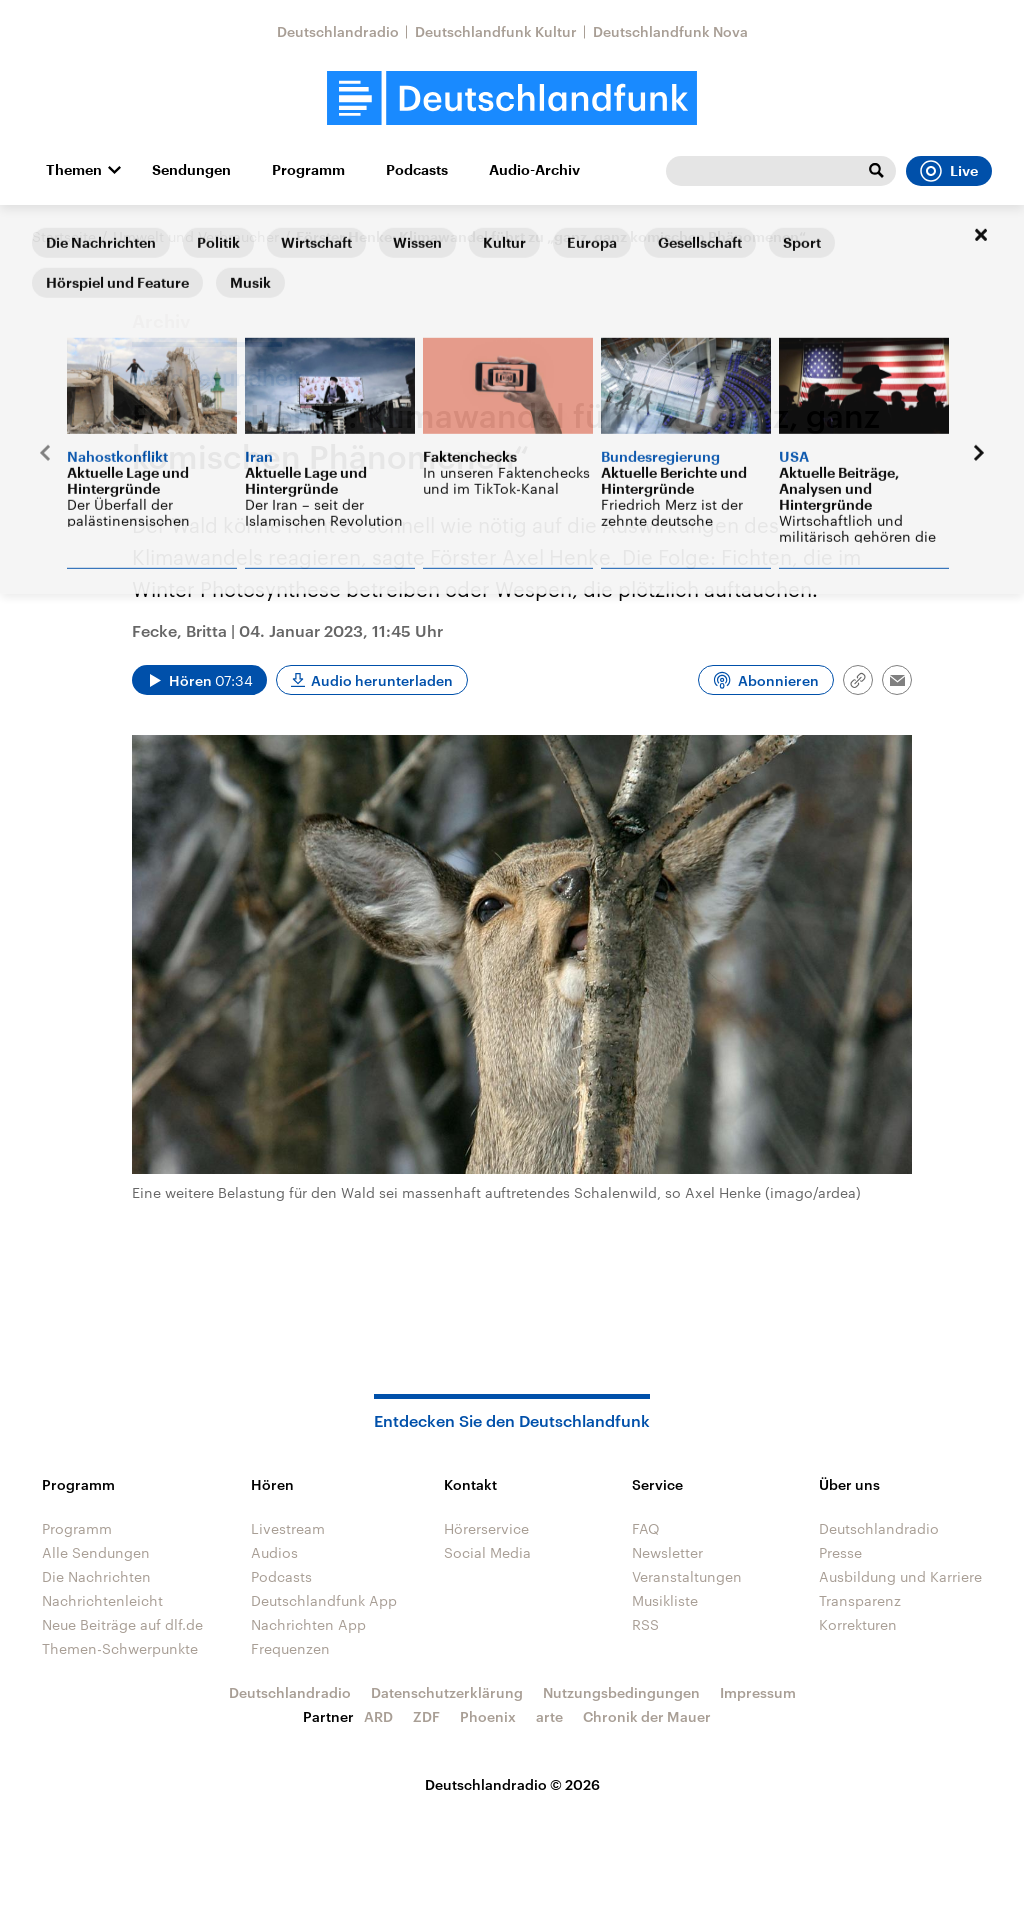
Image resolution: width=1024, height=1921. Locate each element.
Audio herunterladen (382, 680)
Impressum (758, 1692)
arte (549, 1716)
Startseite (64, 236)
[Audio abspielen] (199, 680)
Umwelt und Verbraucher (196, 236)
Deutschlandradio (338, 31)
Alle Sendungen (96, 1552)
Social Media (487, 1552)
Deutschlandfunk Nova (670, 31)
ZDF (426, 1716)
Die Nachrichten (96, 1576)
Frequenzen (290, 1648)
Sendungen (191, 170)
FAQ (646, 1528)
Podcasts (417, 170)
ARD (378, 1716)
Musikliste (665, 1600)
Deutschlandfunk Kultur (496, 31)
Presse (840, 1552)
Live (949, 171)
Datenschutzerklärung (447, 1692)
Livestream (288, 1528)
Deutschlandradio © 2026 (512, 1784)
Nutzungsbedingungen (621, 1692)
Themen (74, 170)
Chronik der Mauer (647, 1716)
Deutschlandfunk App (324, 1600)
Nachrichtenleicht (102, 1600)
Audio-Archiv (534, 170)
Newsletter (667, 1552)
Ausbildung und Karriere (900, 1576)
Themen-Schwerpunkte (120, 1648)
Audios (274, 1552)
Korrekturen (858, 1624)
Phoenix (488, 1716)
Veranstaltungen (687, 1576)
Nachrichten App (308, 1624)
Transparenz (860, 1600)
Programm (308, 170)
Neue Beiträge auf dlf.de (122, 1624)
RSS (645, 1624)
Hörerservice (486, 1528)
